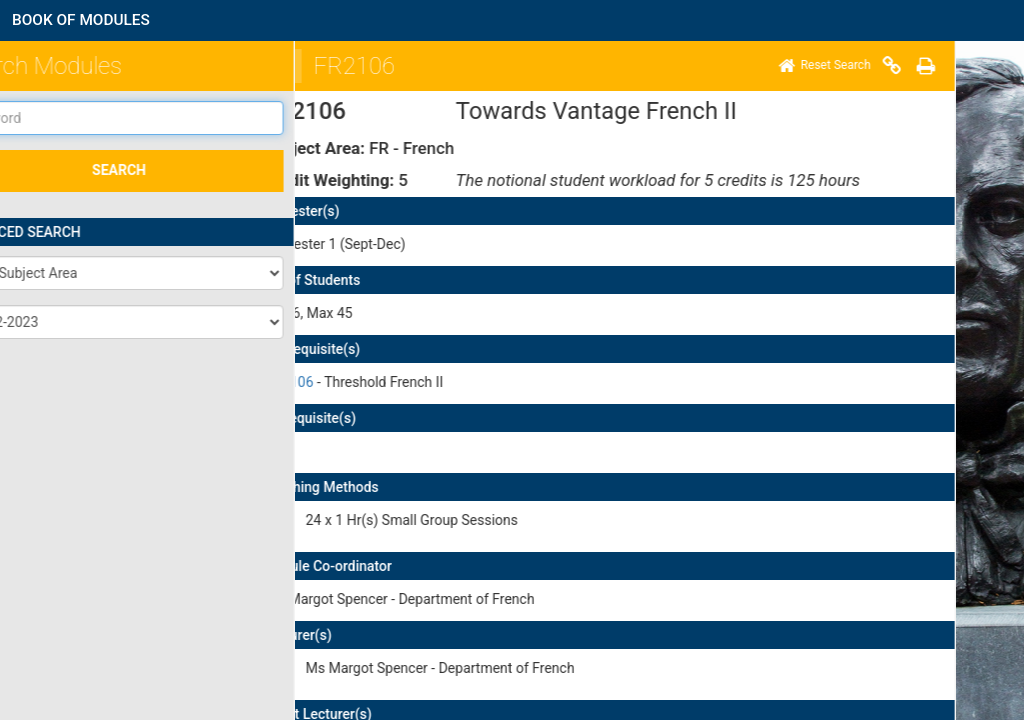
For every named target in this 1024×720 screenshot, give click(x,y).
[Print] (619, 66)
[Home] (518, 66)
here (680, 570)
